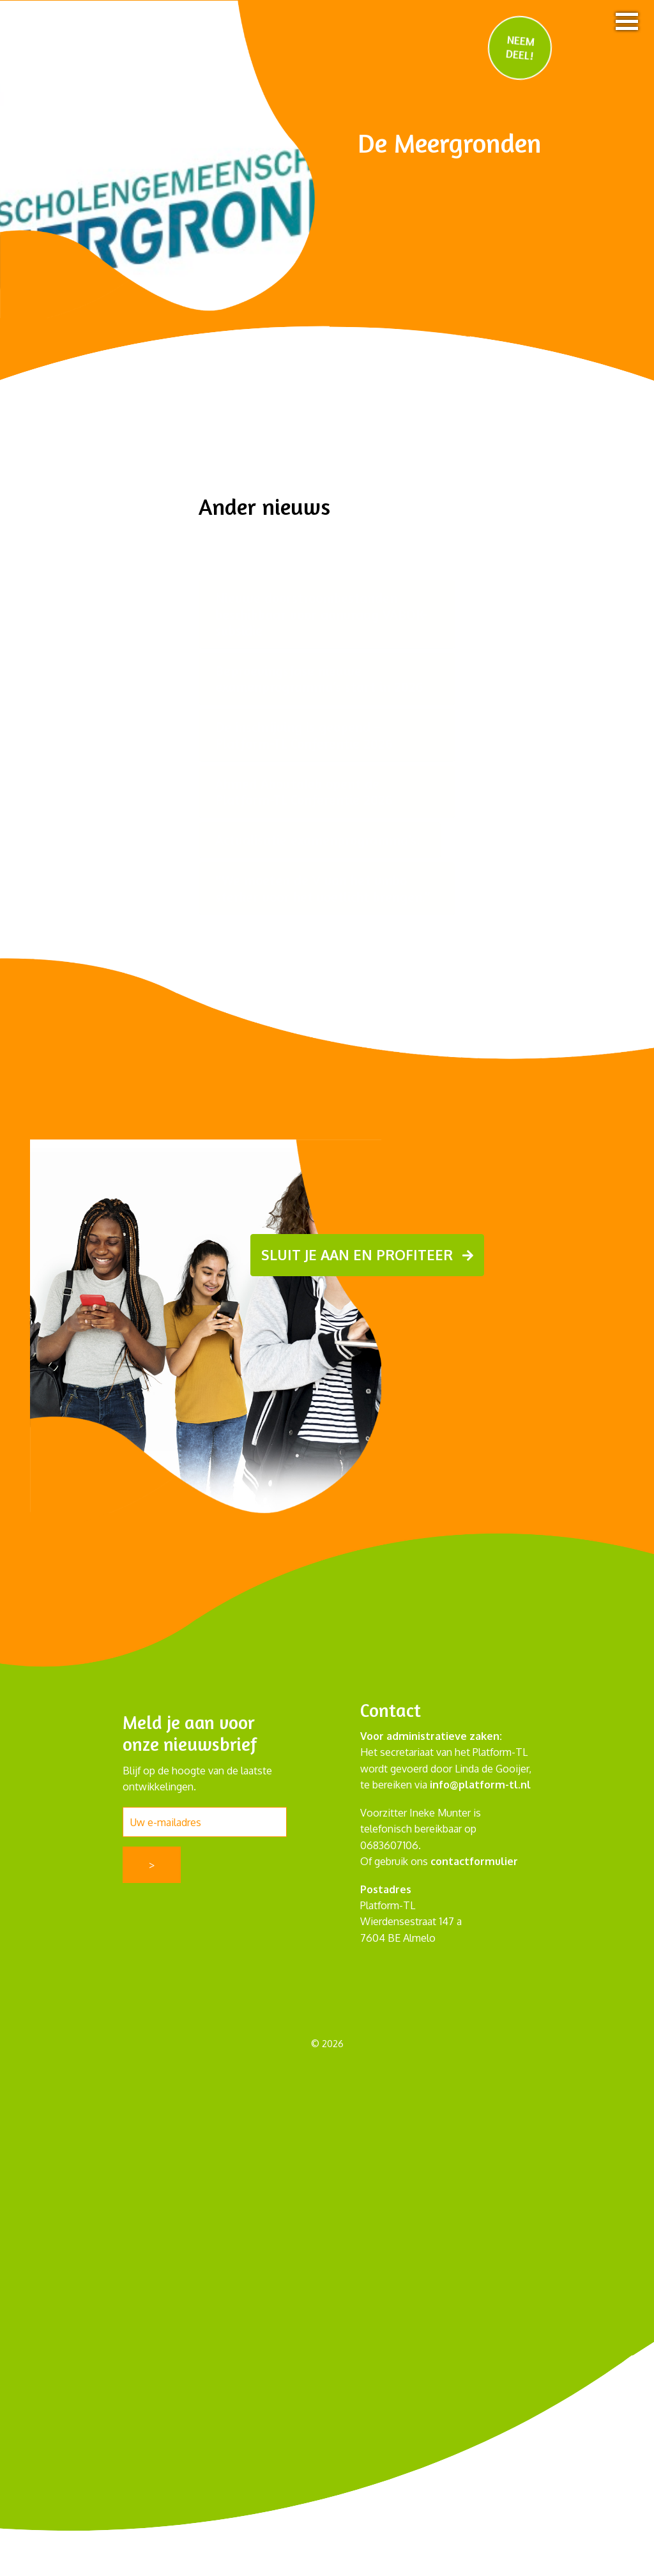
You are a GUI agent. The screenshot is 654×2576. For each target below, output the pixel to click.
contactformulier (474, 1861)
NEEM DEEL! (520, 47)
